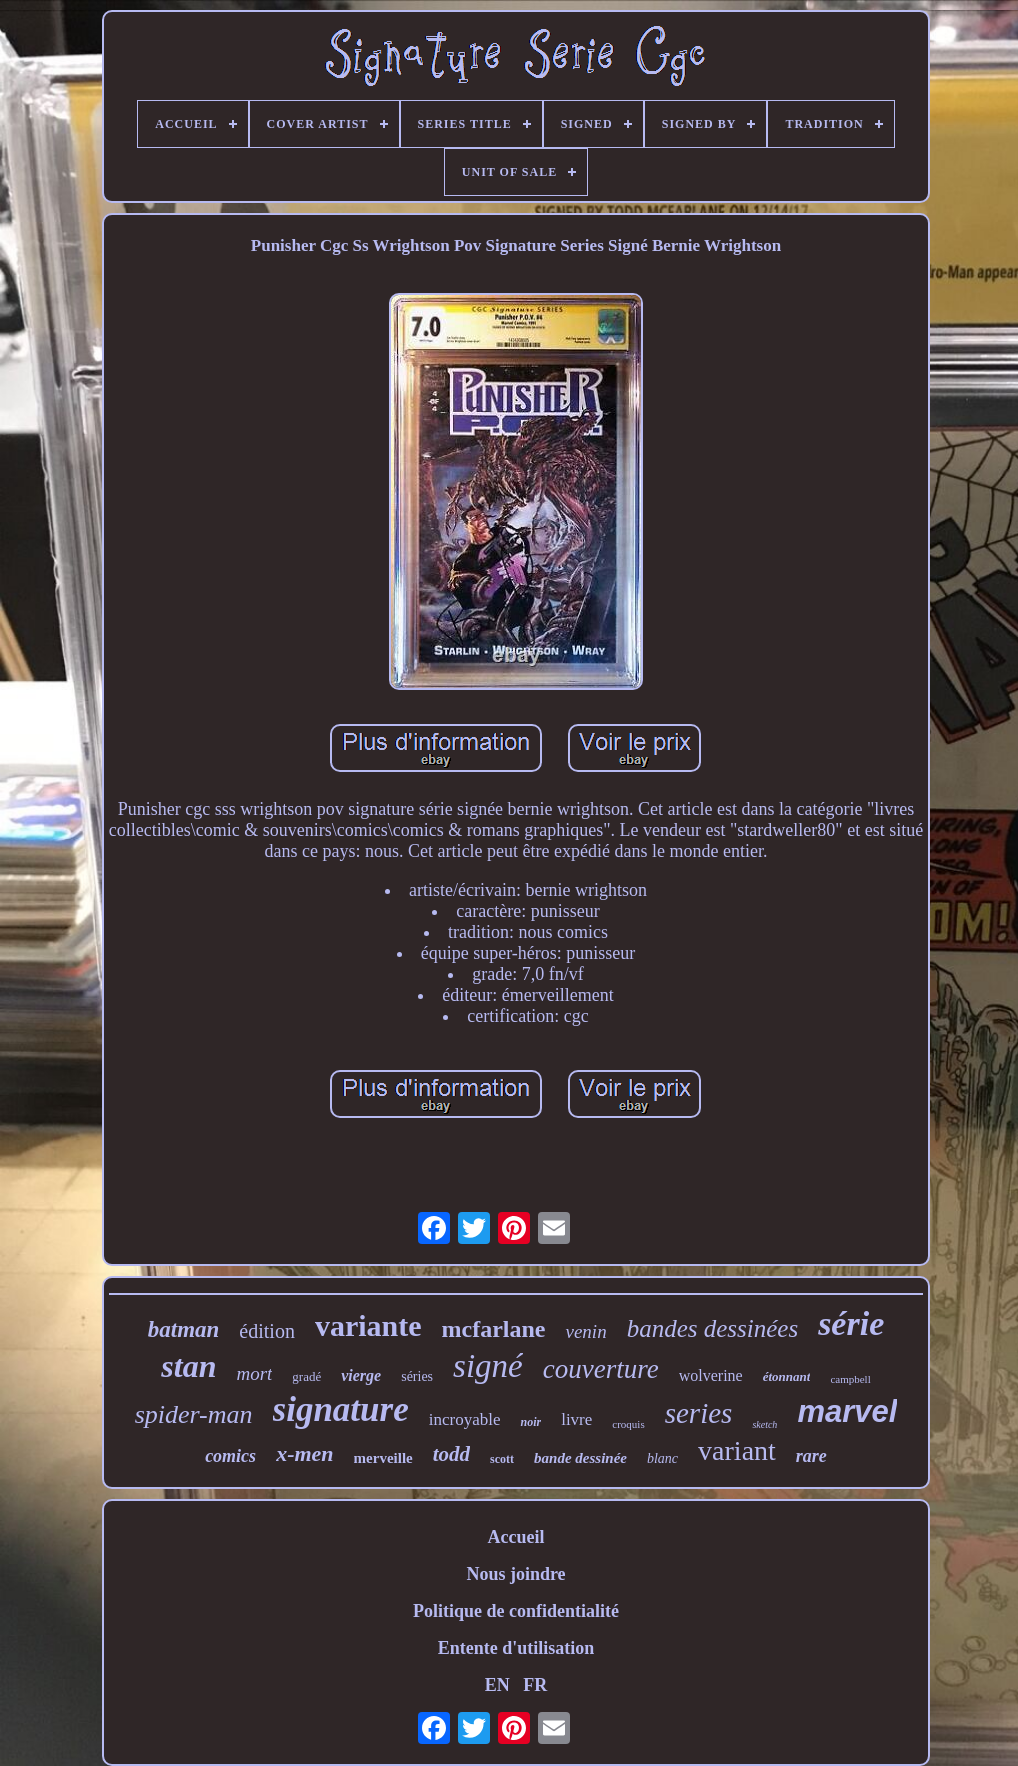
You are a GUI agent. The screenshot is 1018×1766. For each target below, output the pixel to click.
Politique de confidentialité (516, 1611)
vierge (361, 1375)
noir (530, 1422)
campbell (850, 1379)
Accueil (515, 1537)
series (699, 1413)
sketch (764, 1424)
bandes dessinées (713, 1328)
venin (585, 1331)
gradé (306, 1376)
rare (811, 1456)
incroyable (465, 1419)
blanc (662, 1458)
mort (254, 1373)
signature (341, 1409)
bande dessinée (580, 1458)
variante (368, 1325)
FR (535, 1685)
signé (488, 1366)
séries (417, 1376)
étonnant (787, 1376)
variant (737, 1450)
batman (184, 1329)
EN (497, 1685)
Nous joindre (515, 1574)
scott (502, 1459)
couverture (601, 1369)
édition (267, 1331)
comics (230, 1456)
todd (451, 1454)
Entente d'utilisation (516, 1648)
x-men (304, 1453)
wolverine (711, 1375)
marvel (847, 1411)
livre (576, 1419)
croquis (628, 1424)
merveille (383, 1458)
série (851, 1323)
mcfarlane (494, 1329)
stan (188, 1366)
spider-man (194, 1414)
